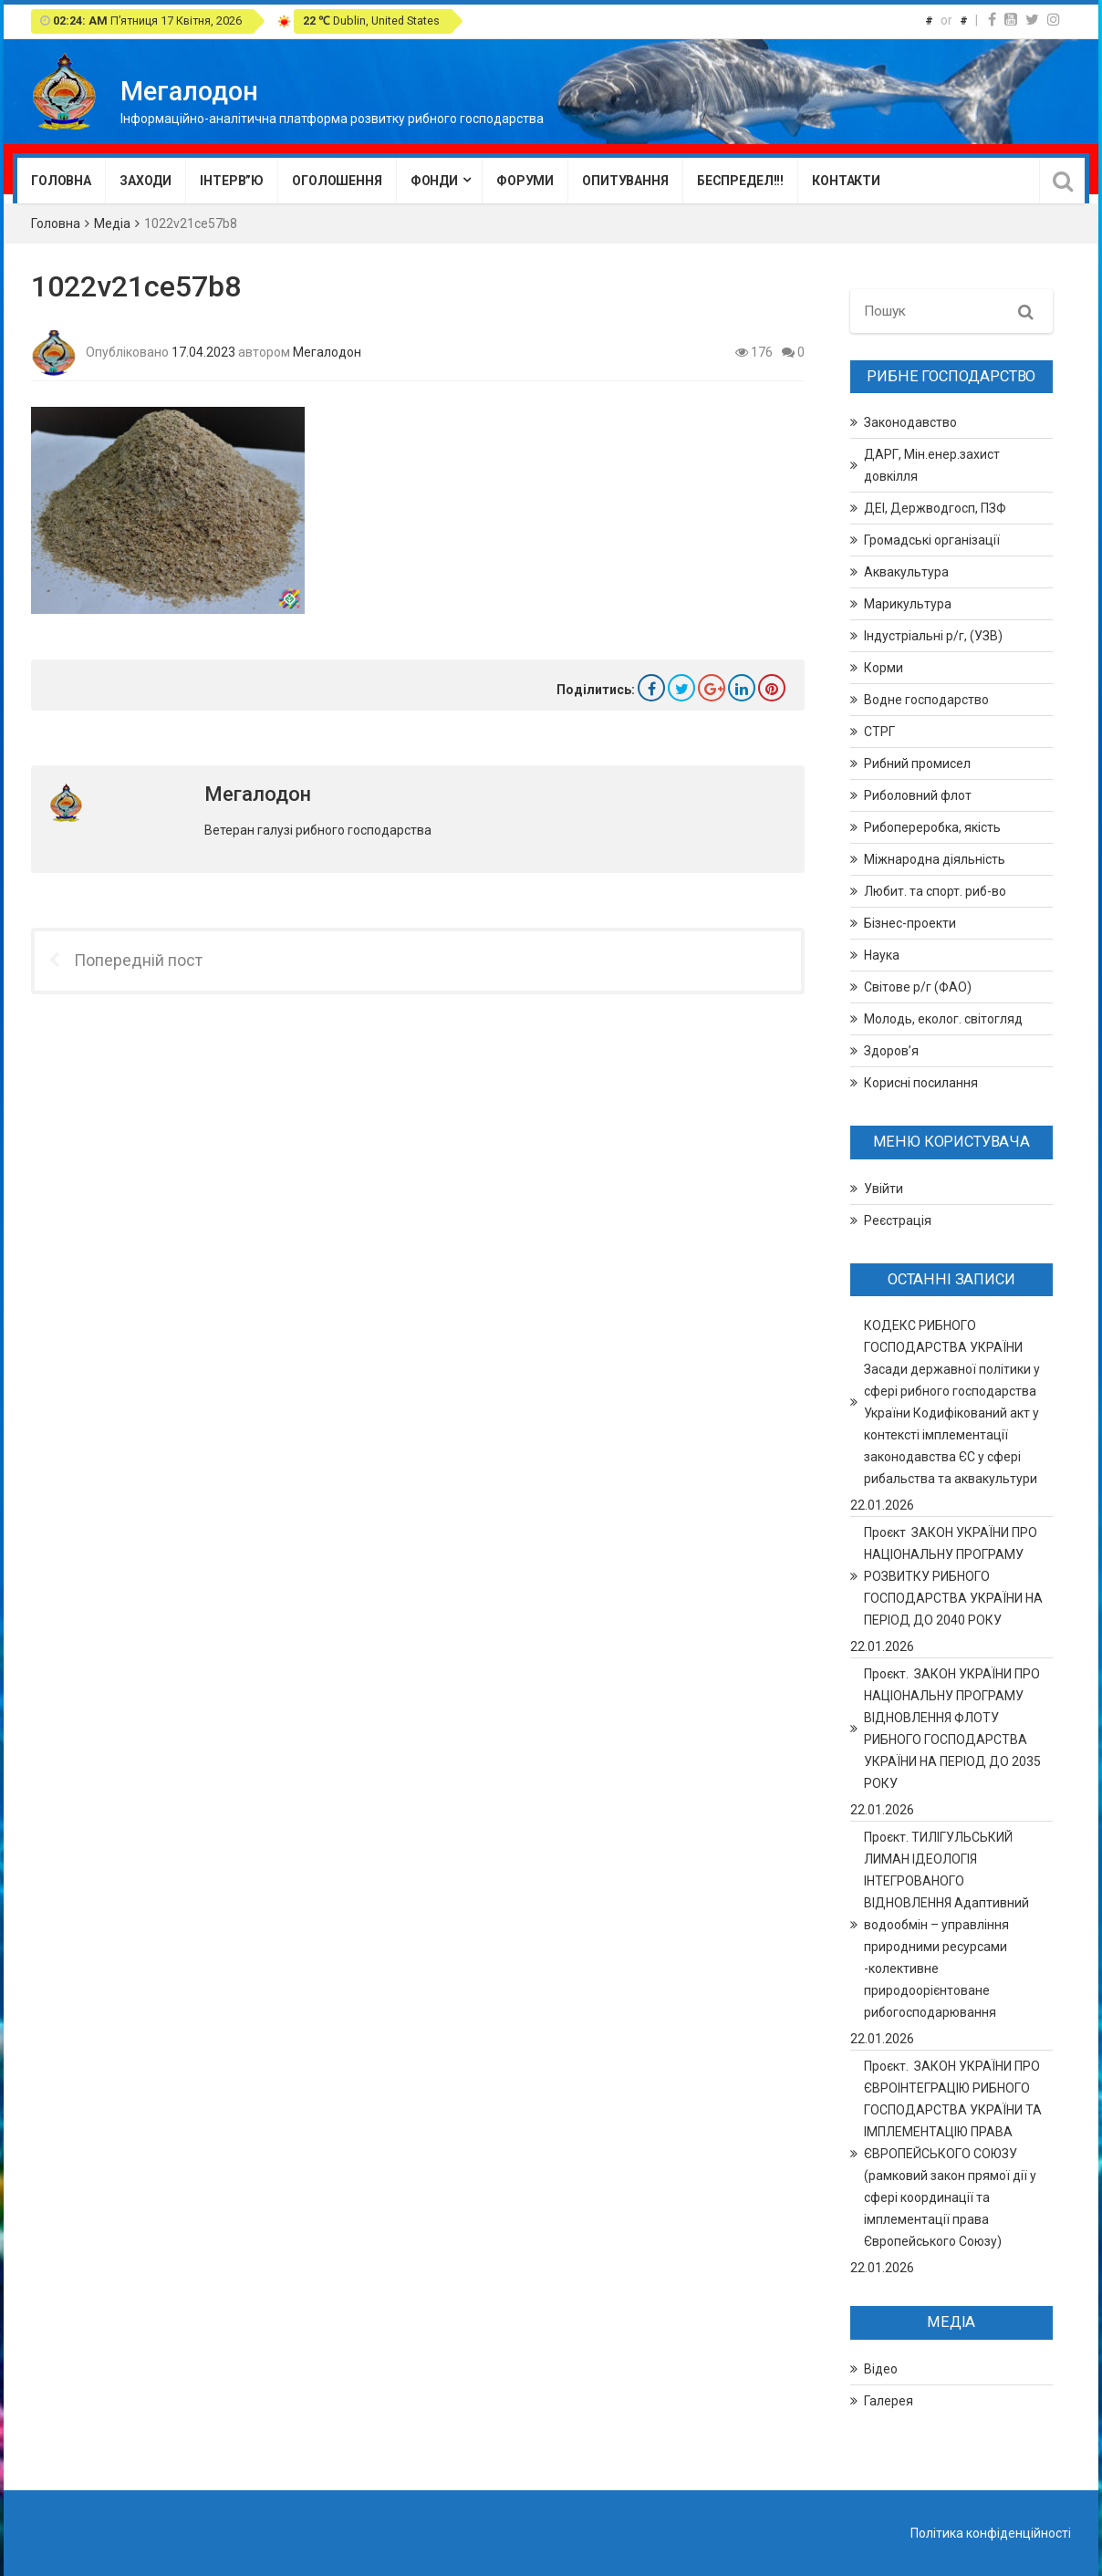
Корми (883, 667)
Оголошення (337, 180)
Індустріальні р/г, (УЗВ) (933, 635)
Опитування (625, 180)
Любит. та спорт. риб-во (935, 891)
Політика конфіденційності (990, 2533)
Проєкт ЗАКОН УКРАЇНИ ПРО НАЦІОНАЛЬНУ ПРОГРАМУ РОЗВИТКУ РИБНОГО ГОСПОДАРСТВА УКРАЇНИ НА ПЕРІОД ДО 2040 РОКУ (953, 1576)
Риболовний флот (918, 795)
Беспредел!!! (740, 180)
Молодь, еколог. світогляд (943, 1019)
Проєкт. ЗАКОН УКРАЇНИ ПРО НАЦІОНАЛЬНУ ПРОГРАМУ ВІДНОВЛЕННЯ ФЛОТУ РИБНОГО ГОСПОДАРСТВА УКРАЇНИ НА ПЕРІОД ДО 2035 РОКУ (952, 1729)
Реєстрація (897, 1220)
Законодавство (910, 422)
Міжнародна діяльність (934, 859)
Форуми (525, 180)
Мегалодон (327, 351)
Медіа (112, 223)
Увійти (883, 1188)
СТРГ (879, 731)
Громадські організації (932, 540)
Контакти (846, 180)
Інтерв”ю (232, 180)
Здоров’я (891, 1051)
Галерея (888, 2401)
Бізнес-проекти (910, 923)
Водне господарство (926, 699)
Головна (61, 180)
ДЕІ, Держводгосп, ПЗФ (935, 508)
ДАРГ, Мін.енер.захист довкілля (932, 465)
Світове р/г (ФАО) (918, 987)
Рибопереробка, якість (932, 827)
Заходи (146, 180)
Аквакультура (906, 572)
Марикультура (907, 604)
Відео (881, 2369)
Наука (881, 955)
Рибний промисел (917, 763)
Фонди (434, 180)
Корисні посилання (921, 1082)
